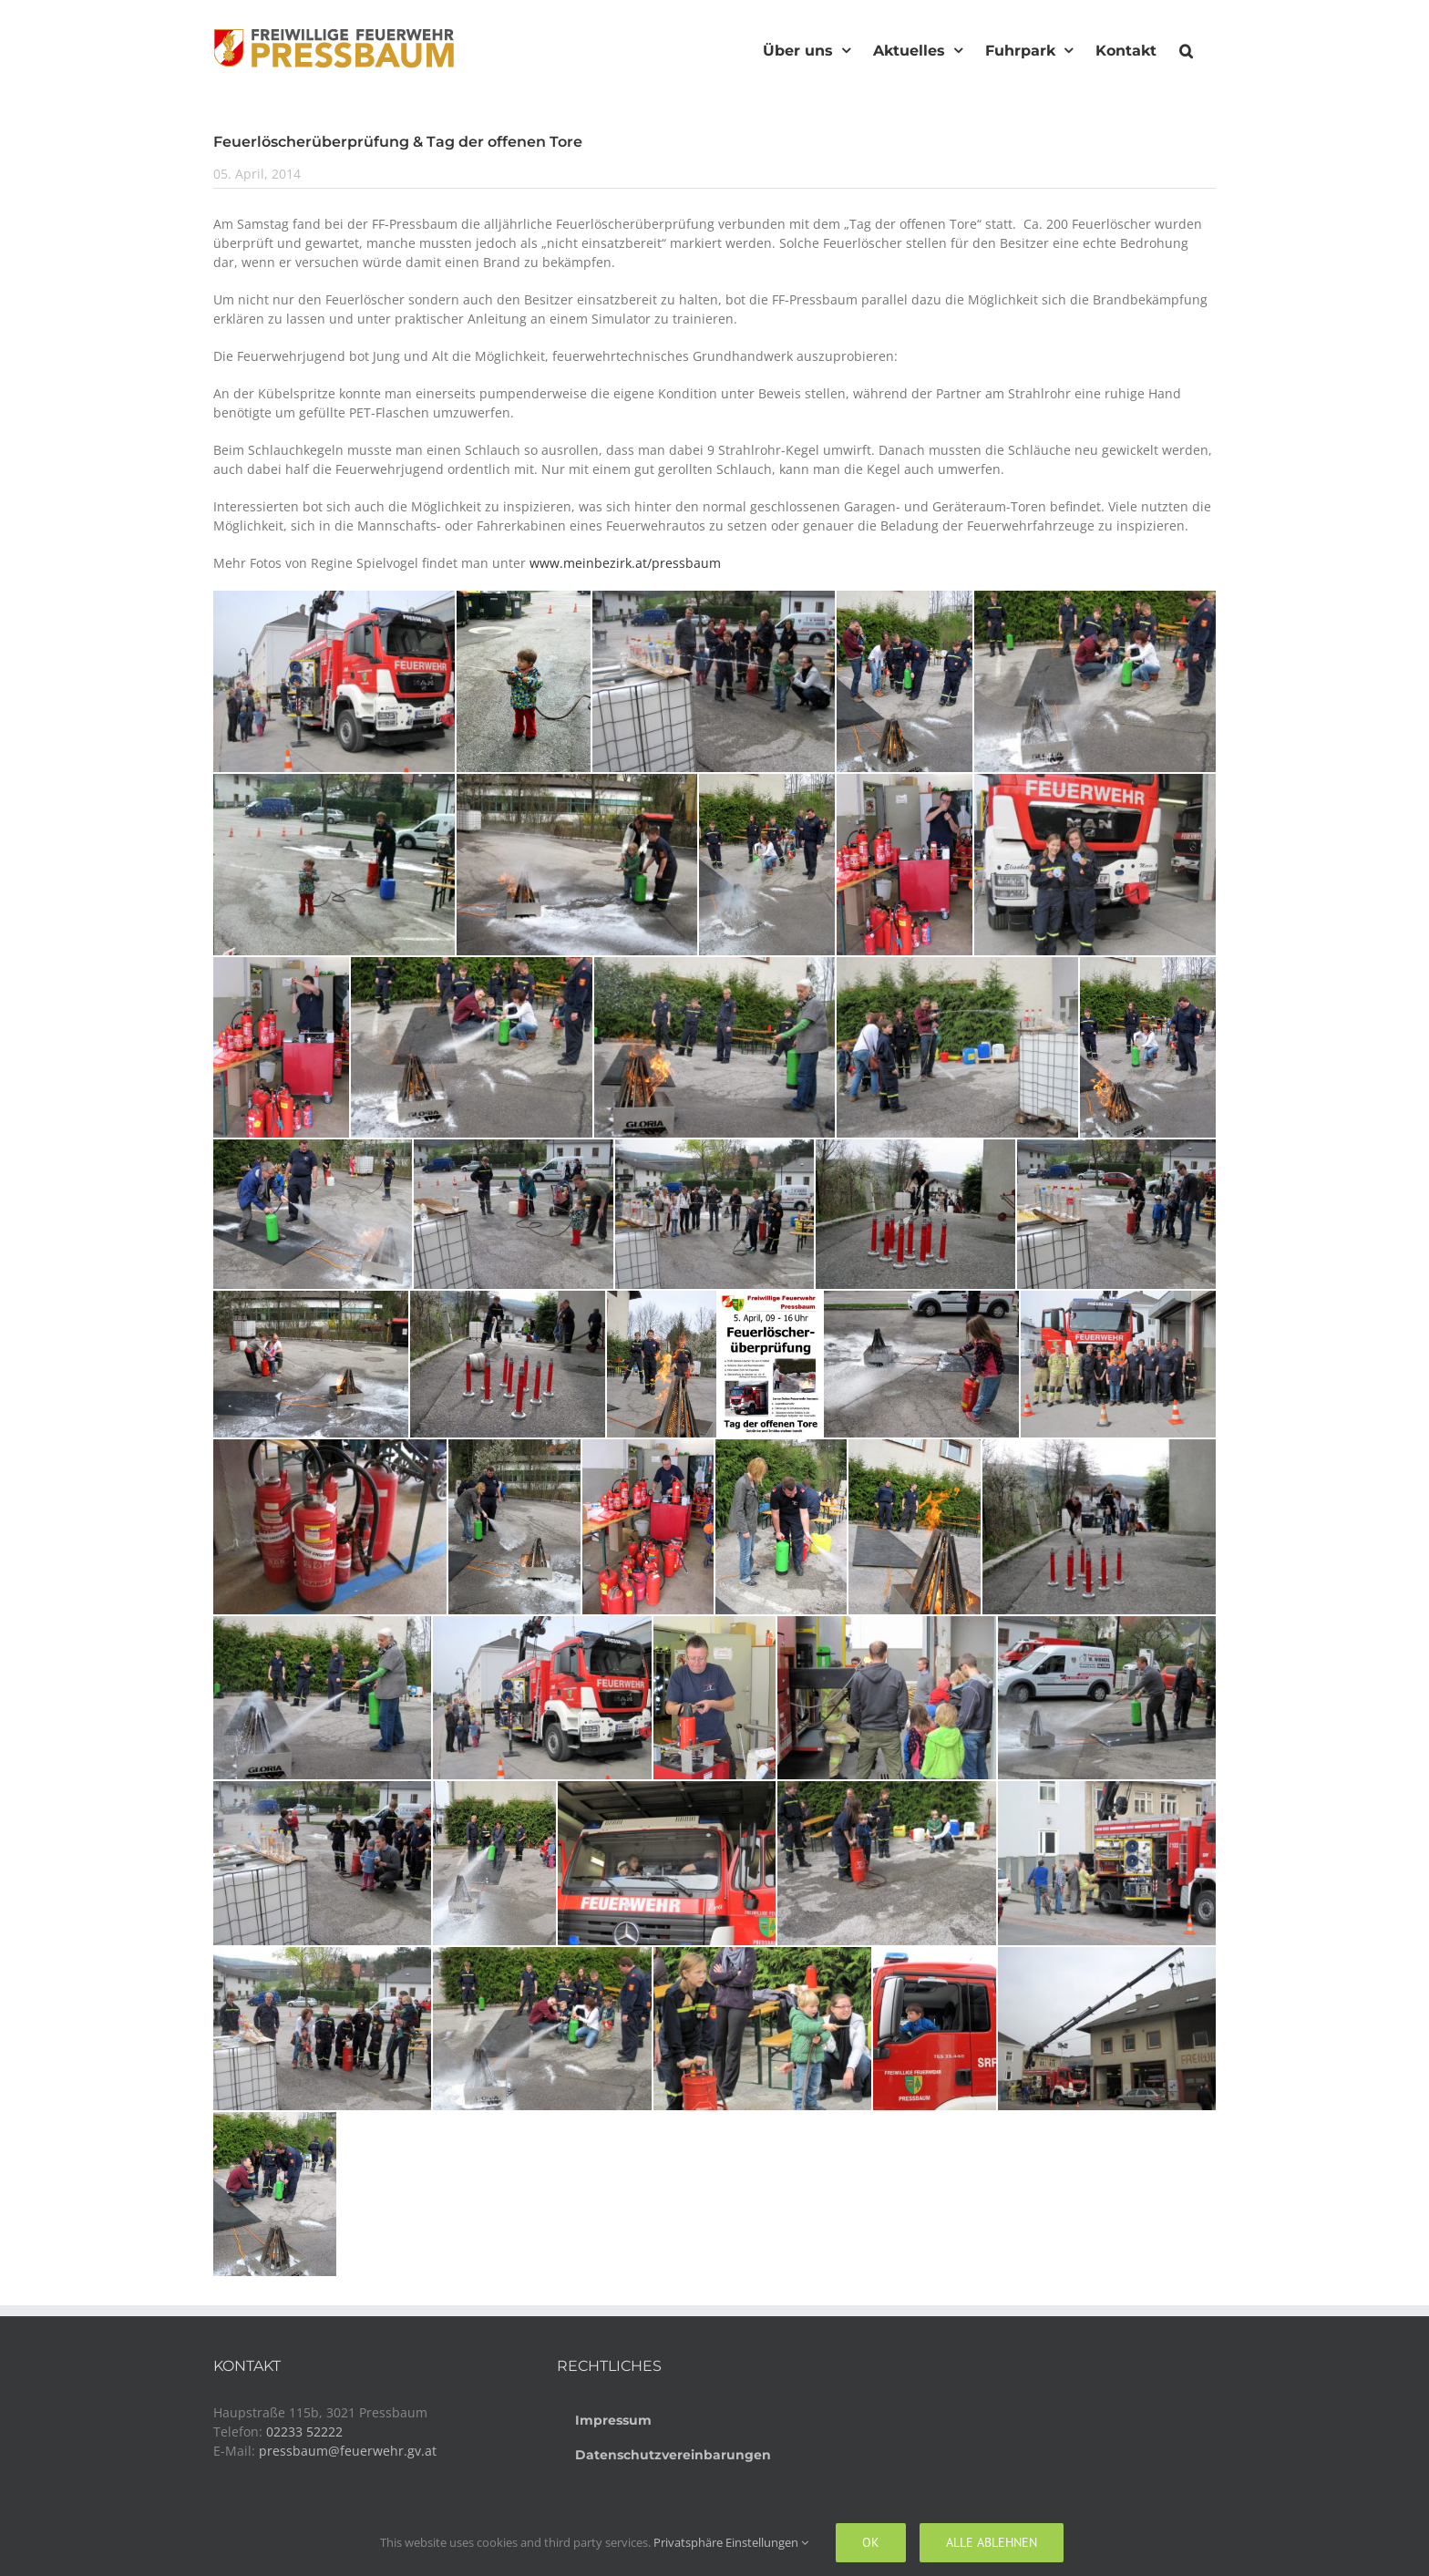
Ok (870, 2542)
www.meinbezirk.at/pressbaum (625, 563)
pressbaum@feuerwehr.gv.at (348, 2450)
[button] (1186, 48)
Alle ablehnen (991, 2542)
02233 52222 (304, 2431)
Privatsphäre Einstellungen (730, 2542)
